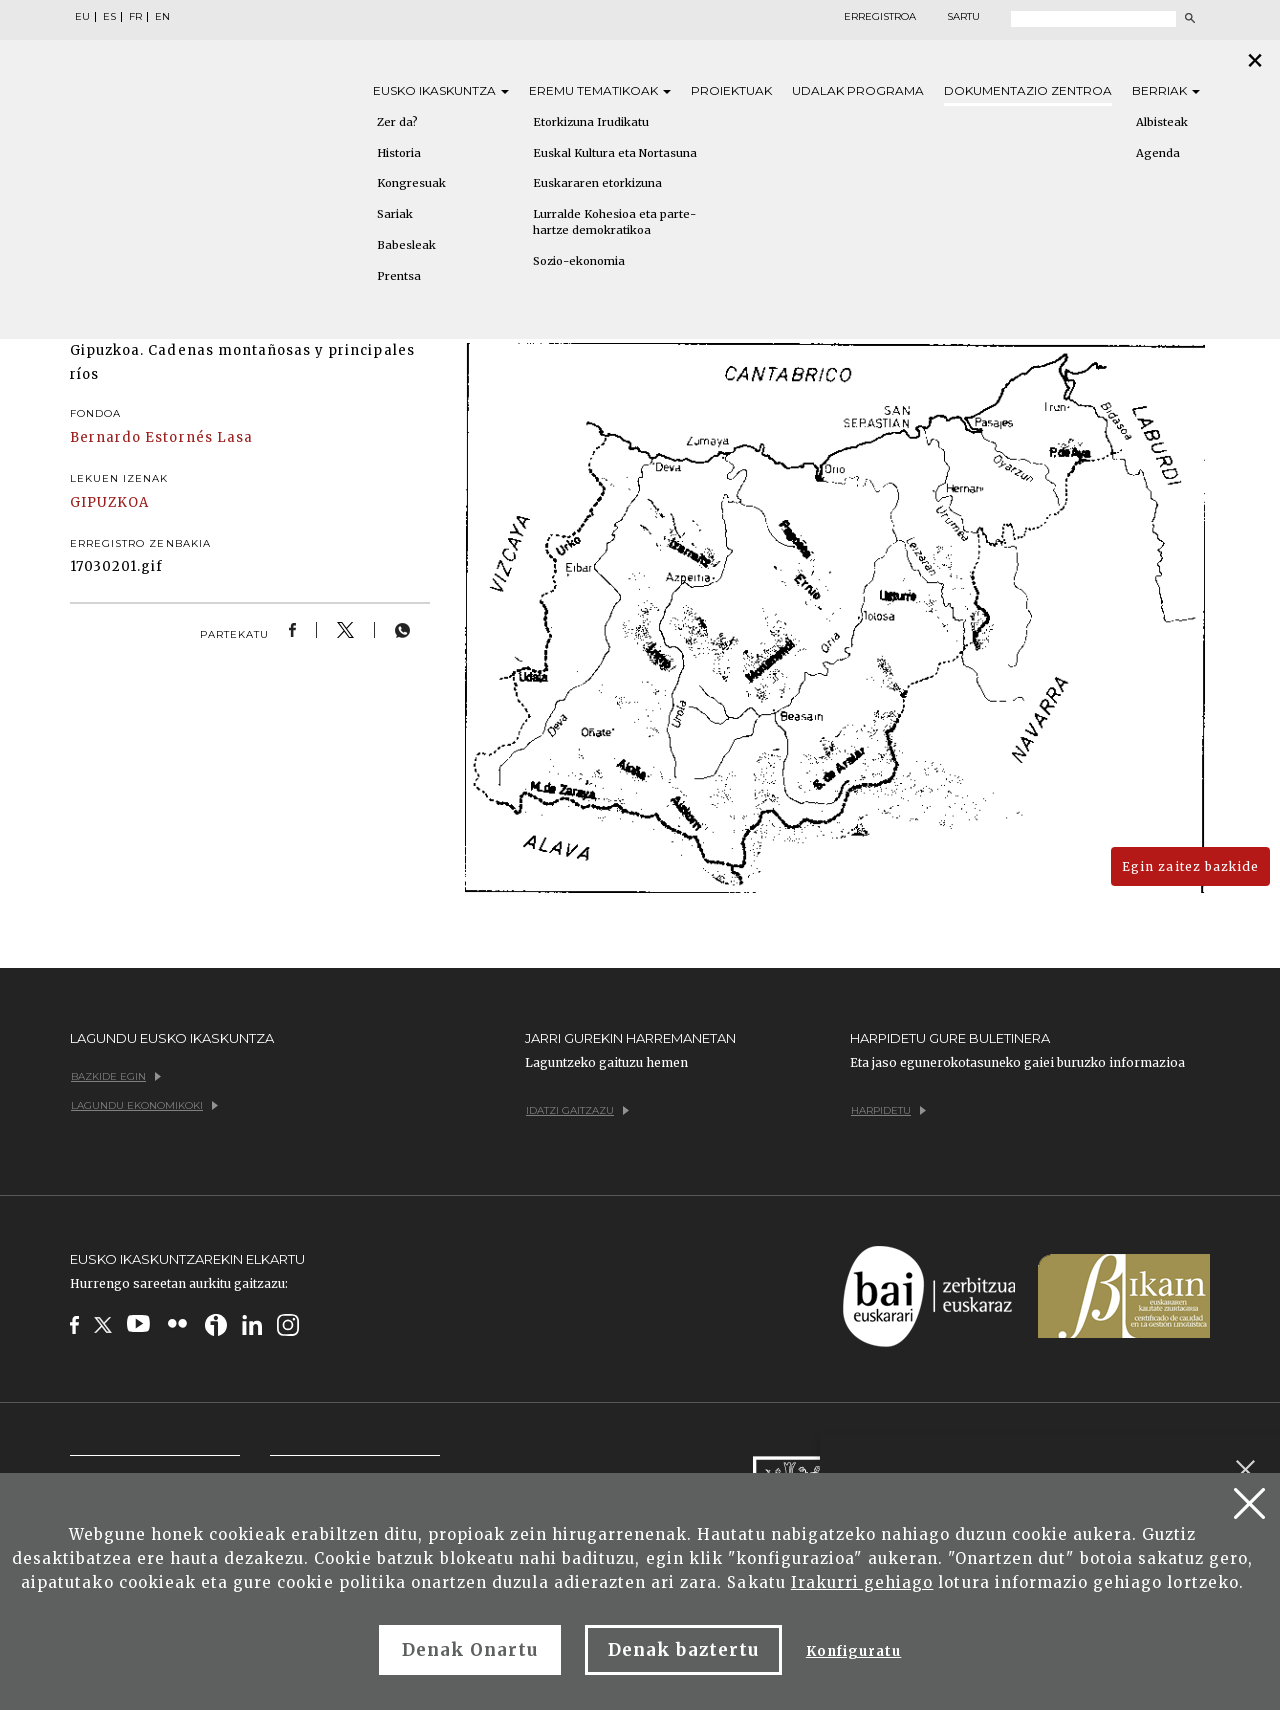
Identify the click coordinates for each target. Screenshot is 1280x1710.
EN (162, 17)
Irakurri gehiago (862, 1582)
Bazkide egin (116, 1076)
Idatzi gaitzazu (577, 1110)
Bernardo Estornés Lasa (161, 437)
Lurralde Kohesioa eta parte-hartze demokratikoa (614, 222)
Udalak (858, 90)
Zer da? (397, 122)
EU (82, 17)
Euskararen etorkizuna (597, 183)
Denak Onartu (470, 1650)
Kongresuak (411, 183)
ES (109, 17)
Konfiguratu (853, 1651)
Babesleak (406, 245)
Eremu (600, 90)
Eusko (441, 90)
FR (135, 17)
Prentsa (399, 276)
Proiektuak (731, 90)
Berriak (1166, 90)
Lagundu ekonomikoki (144, 1105)
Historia (399, 153)
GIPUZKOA (109, 502)
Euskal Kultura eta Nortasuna (615, 153)
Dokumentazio (1028, 90)
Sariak (395, 214)
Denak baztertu (683, 1650)
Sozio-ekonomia (579, 261)
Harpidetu (888, 1110)
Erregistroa (880, 17)
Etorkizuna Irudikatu (591, 122)
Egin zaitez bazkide (1190, 866)
